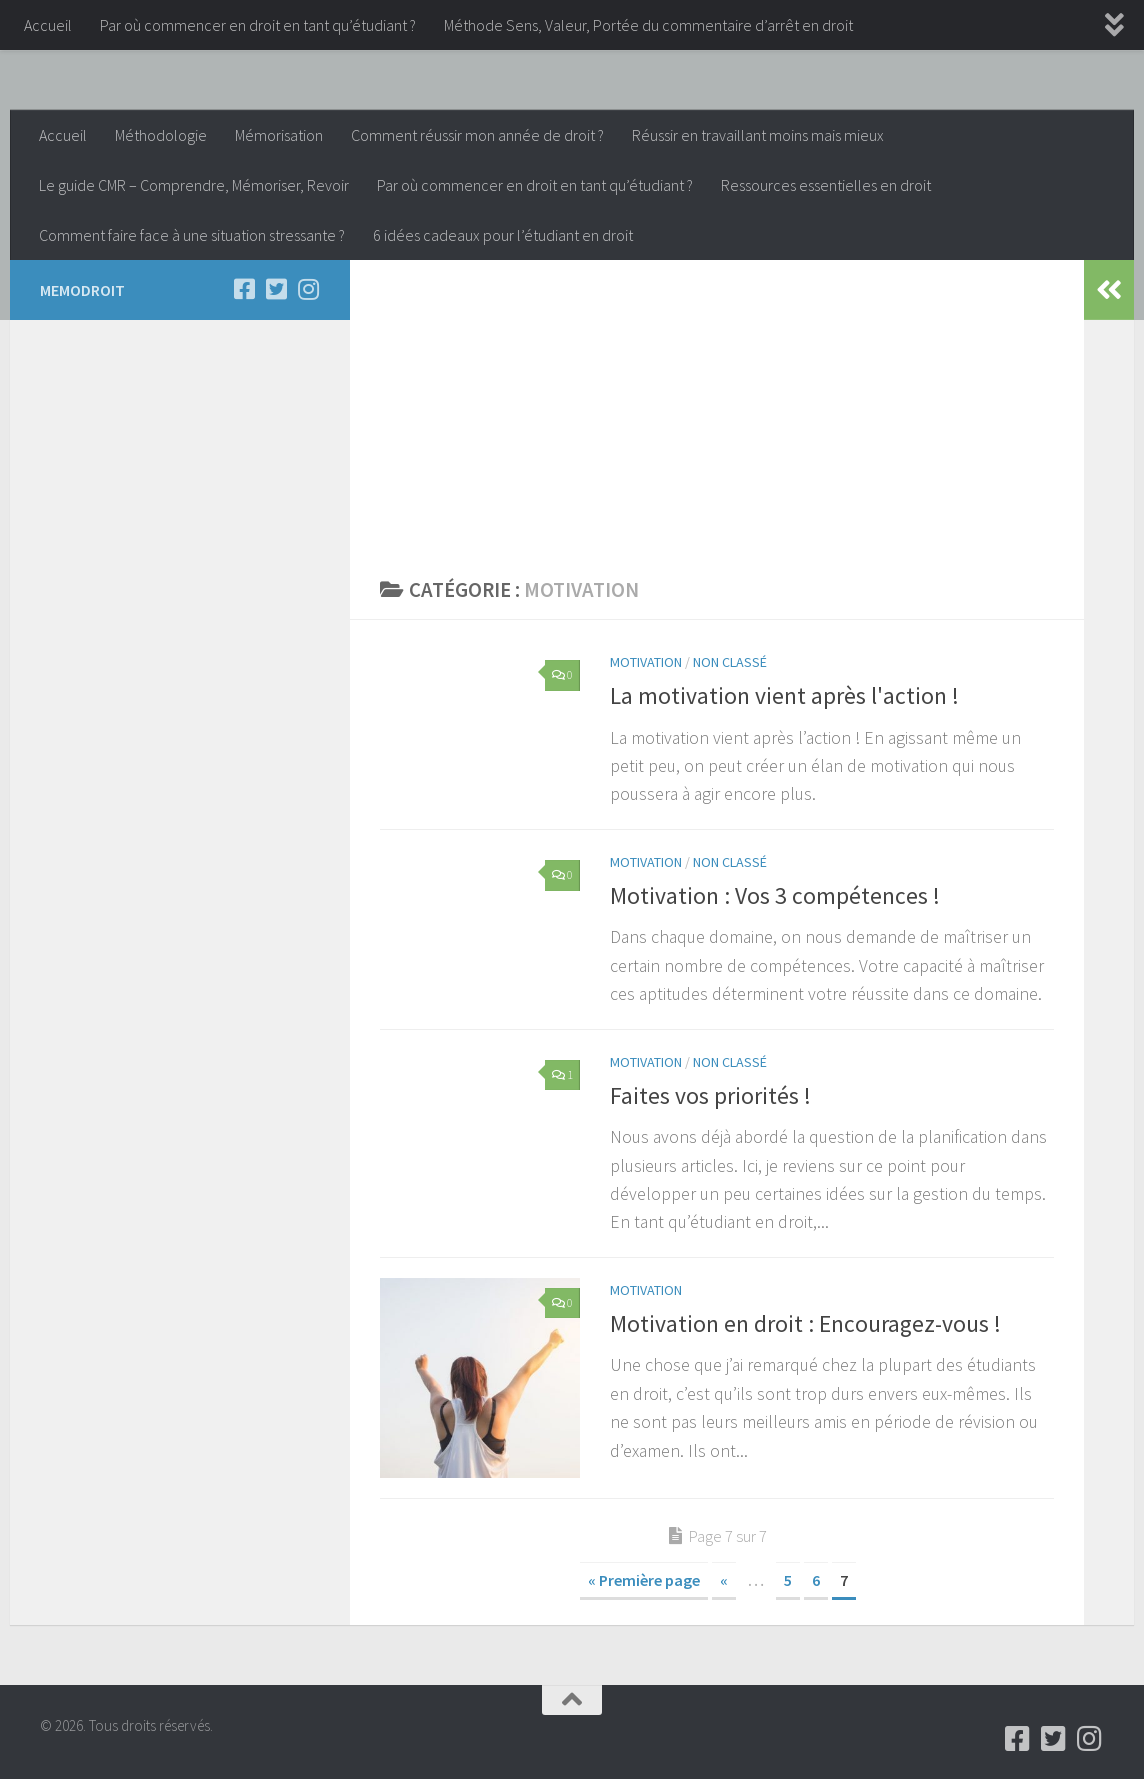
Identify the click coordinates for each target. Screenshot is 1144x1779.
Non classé (730, 662)
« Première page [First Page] (644, 1580)
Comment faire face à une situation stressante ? (192, 235)
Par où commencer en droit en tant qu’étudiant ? (258, 25)
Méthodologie (161, 135)
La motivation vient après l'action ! (784, 695)
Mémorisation (279, 135)
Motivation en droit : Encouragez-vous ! (805, 1323)
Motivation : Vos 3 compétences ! (775, 895)
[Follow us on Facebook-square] (244, 289)
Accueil (48, 25)
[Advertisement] (717, 410)
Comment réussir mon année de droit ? (477, 135)
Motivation (646, 662)
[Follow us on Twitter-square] (276, 289)
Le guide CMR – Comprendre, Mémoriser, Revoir (194, 185)
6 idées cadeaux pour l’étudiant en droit (503, 235)
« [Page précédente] (724, 1580)
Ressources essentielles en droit (826, 185)
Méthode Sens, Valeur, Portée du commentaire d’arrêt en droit (648, 25)
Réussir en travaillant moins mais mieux (758, 135)
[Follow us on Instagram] (308, 289)
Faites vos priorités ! (710, 1095)
